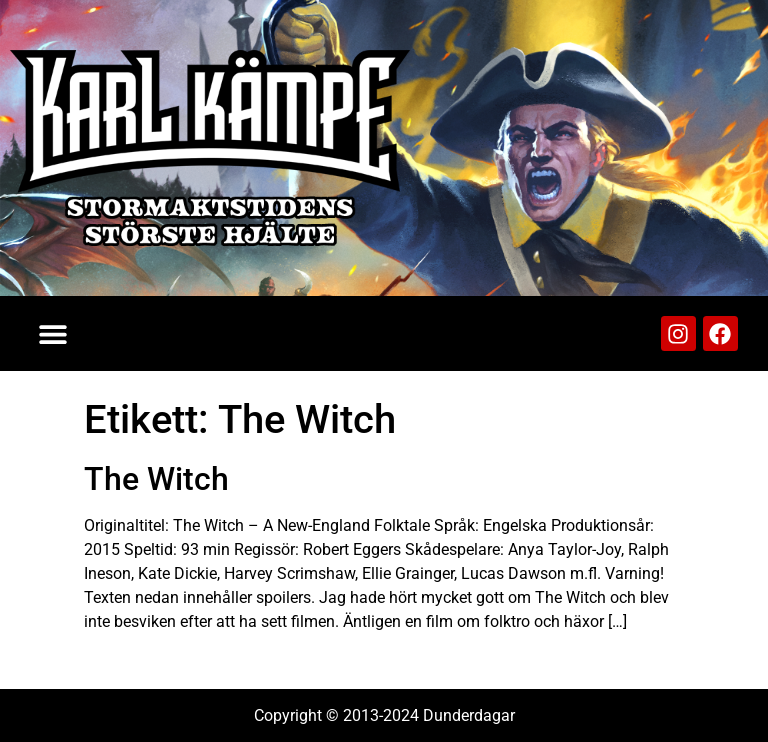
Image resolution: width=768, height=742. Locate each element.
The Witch (156, 479)
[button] (52, 333)
